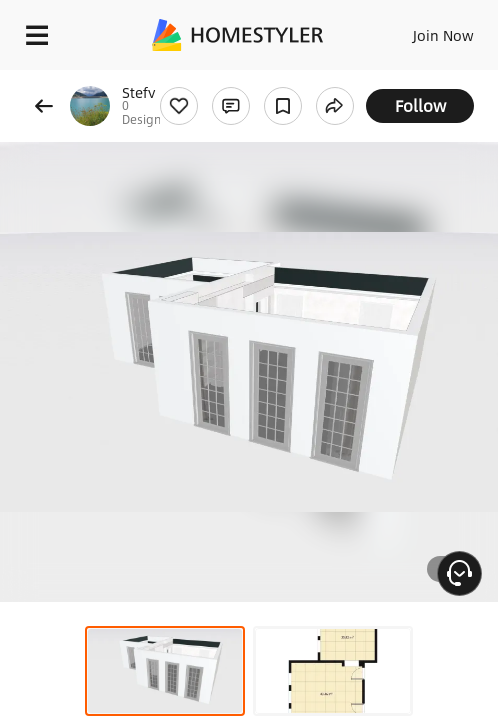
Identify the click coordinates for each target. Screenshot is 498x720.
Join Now (443, 35)
